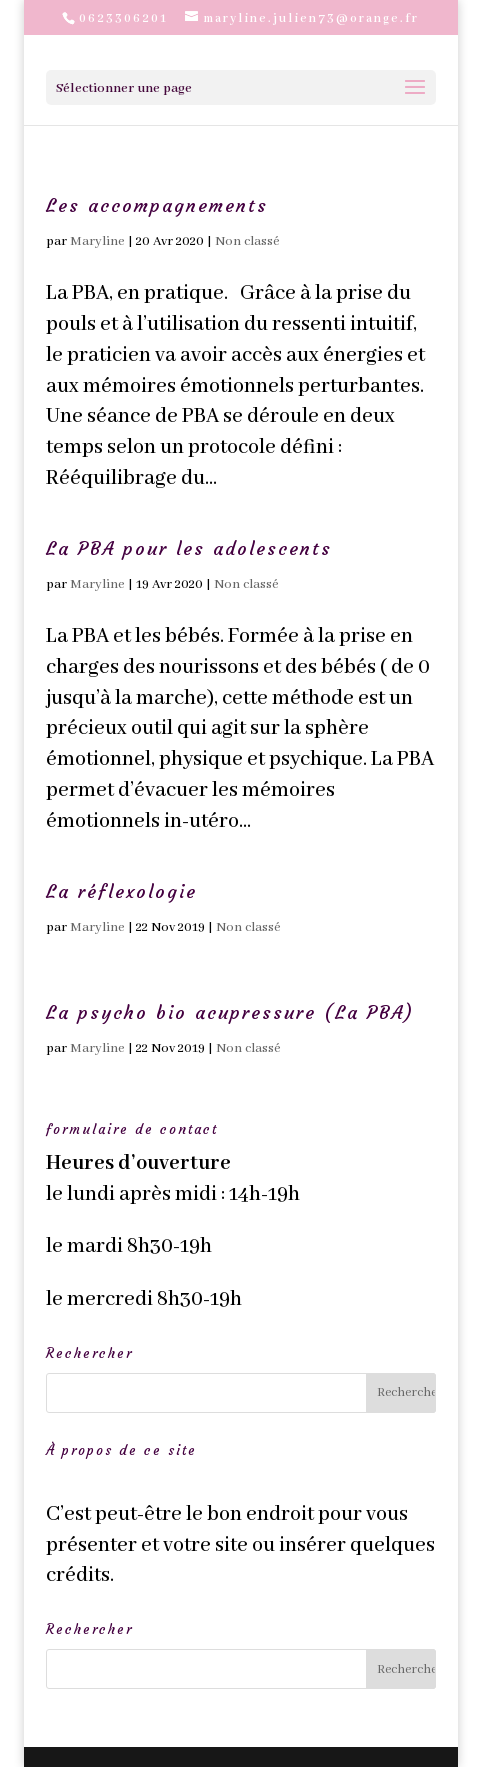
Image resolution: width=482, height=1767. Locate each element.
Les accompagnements (157, 205)
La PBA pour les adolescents (189, 548)
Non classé (247, 241)
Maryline (97, 241)
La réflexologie (121, 891)
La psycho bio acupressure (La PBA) (230, 1012)
